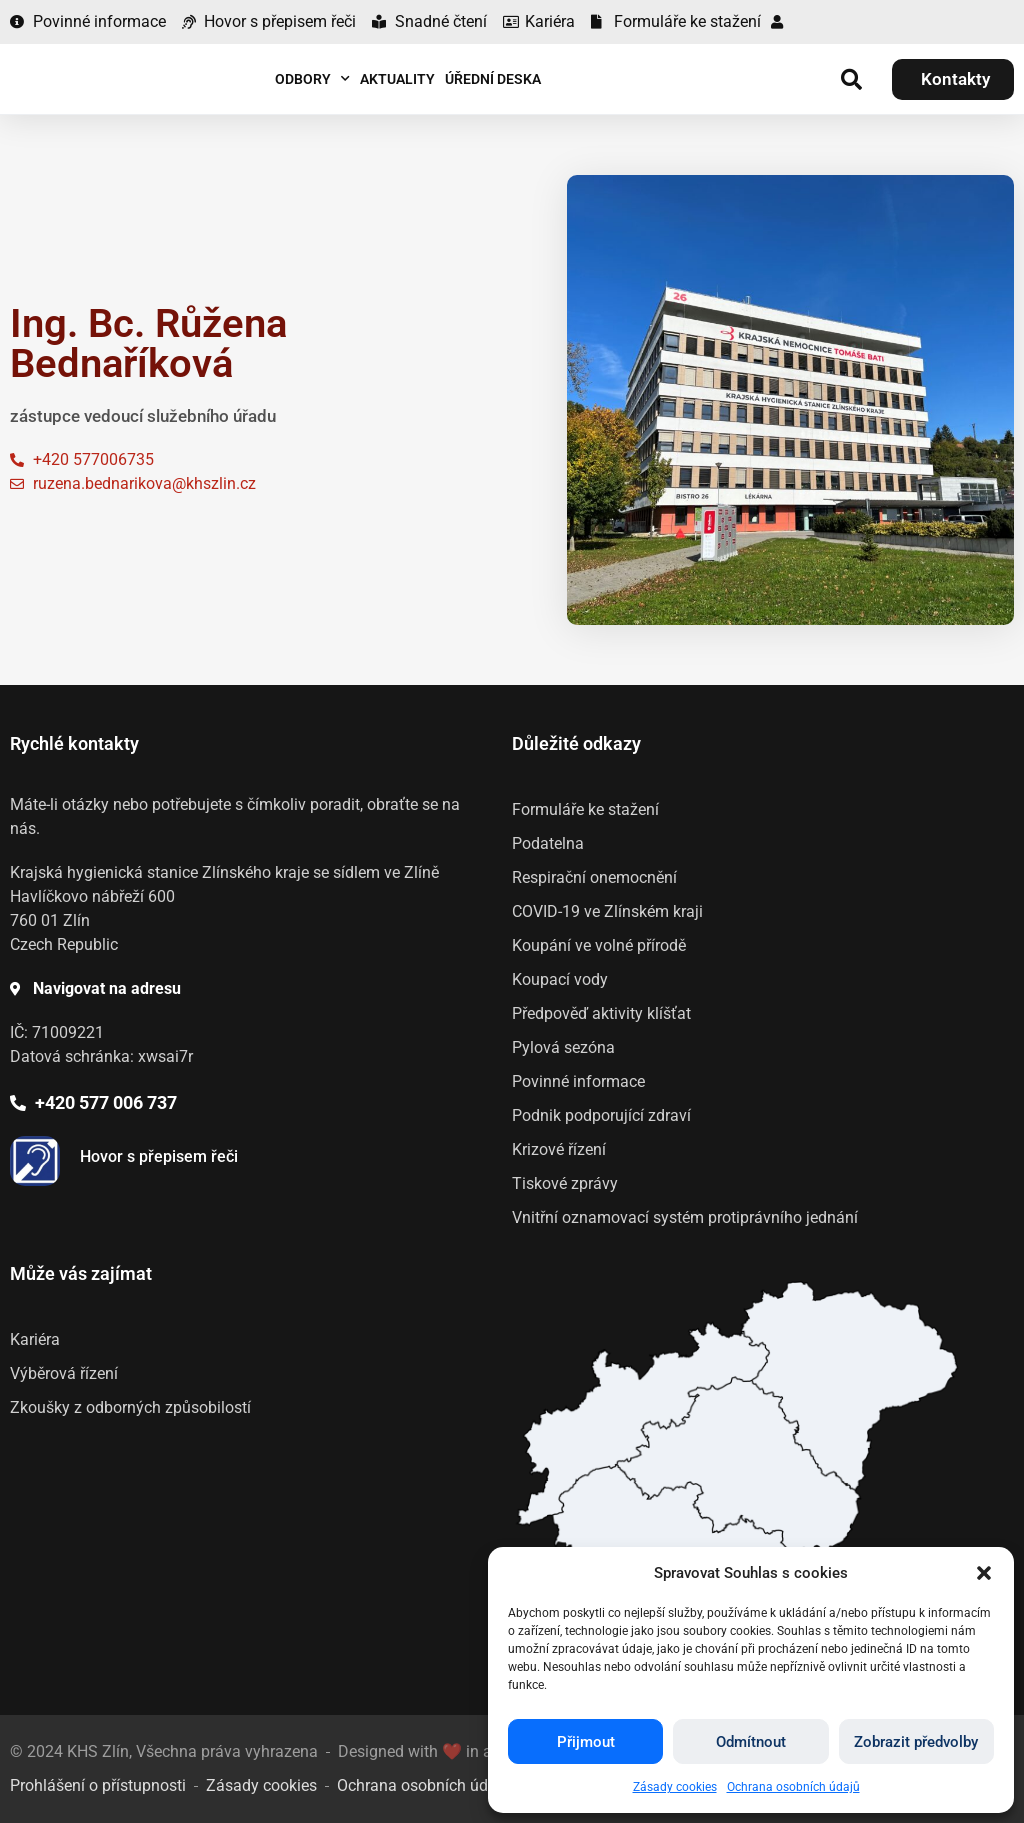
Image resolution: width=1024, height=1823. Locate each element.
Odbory (312, 79)
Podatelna (548, 843)
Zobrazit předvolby (916, 1742)
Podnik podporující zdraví (601, 1115)
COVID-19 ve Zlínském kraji (607, 911)
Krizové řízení (559, 1149)
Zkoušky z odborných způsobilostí (130, 1407)
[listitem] (739, 1465)
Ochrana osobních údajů (793, 1787)
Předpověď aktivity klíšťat (601, 1013)
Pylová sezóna (563, 1047)
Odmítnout (751, 1742)
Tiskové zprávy (565, 1183)
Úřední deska (493, 79)
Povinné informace (578, 1081)
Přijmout (586, 1742)
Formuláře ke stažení (585, 809)
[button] (984, 1573)
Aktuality (397, 79)
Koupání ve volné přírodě (599, 945)
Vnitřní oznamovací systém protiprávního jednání (685, 1217)
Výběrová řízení (64, 1373)
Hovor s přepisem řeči (159, 1156)
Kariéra (35, 1339)
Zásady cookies (675, 1787)
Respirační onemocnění (594, 877)
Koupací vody (560, 979)
